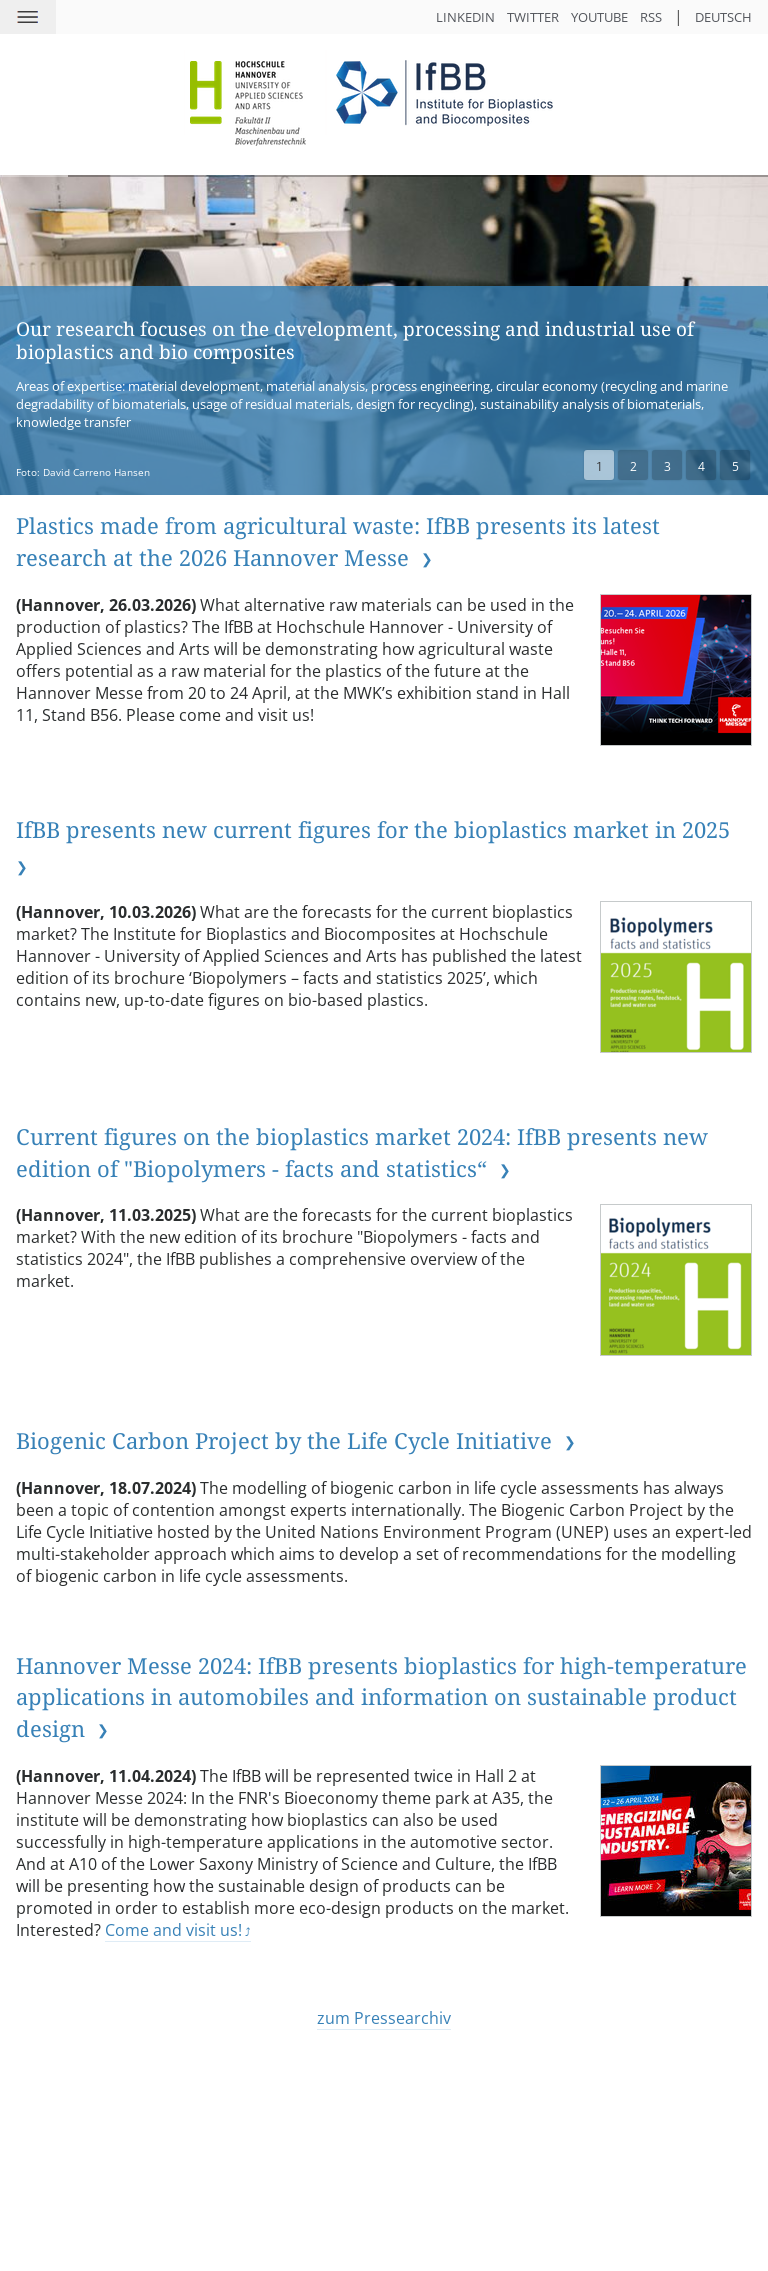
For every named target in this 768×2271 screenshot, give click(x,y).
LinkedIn (465, 17)
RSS (651, 17)
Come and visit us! (173, 1930)
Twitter (533, 17)
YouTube (599, 17)
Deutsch (723, 17)
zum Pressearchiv (384, 2018)
